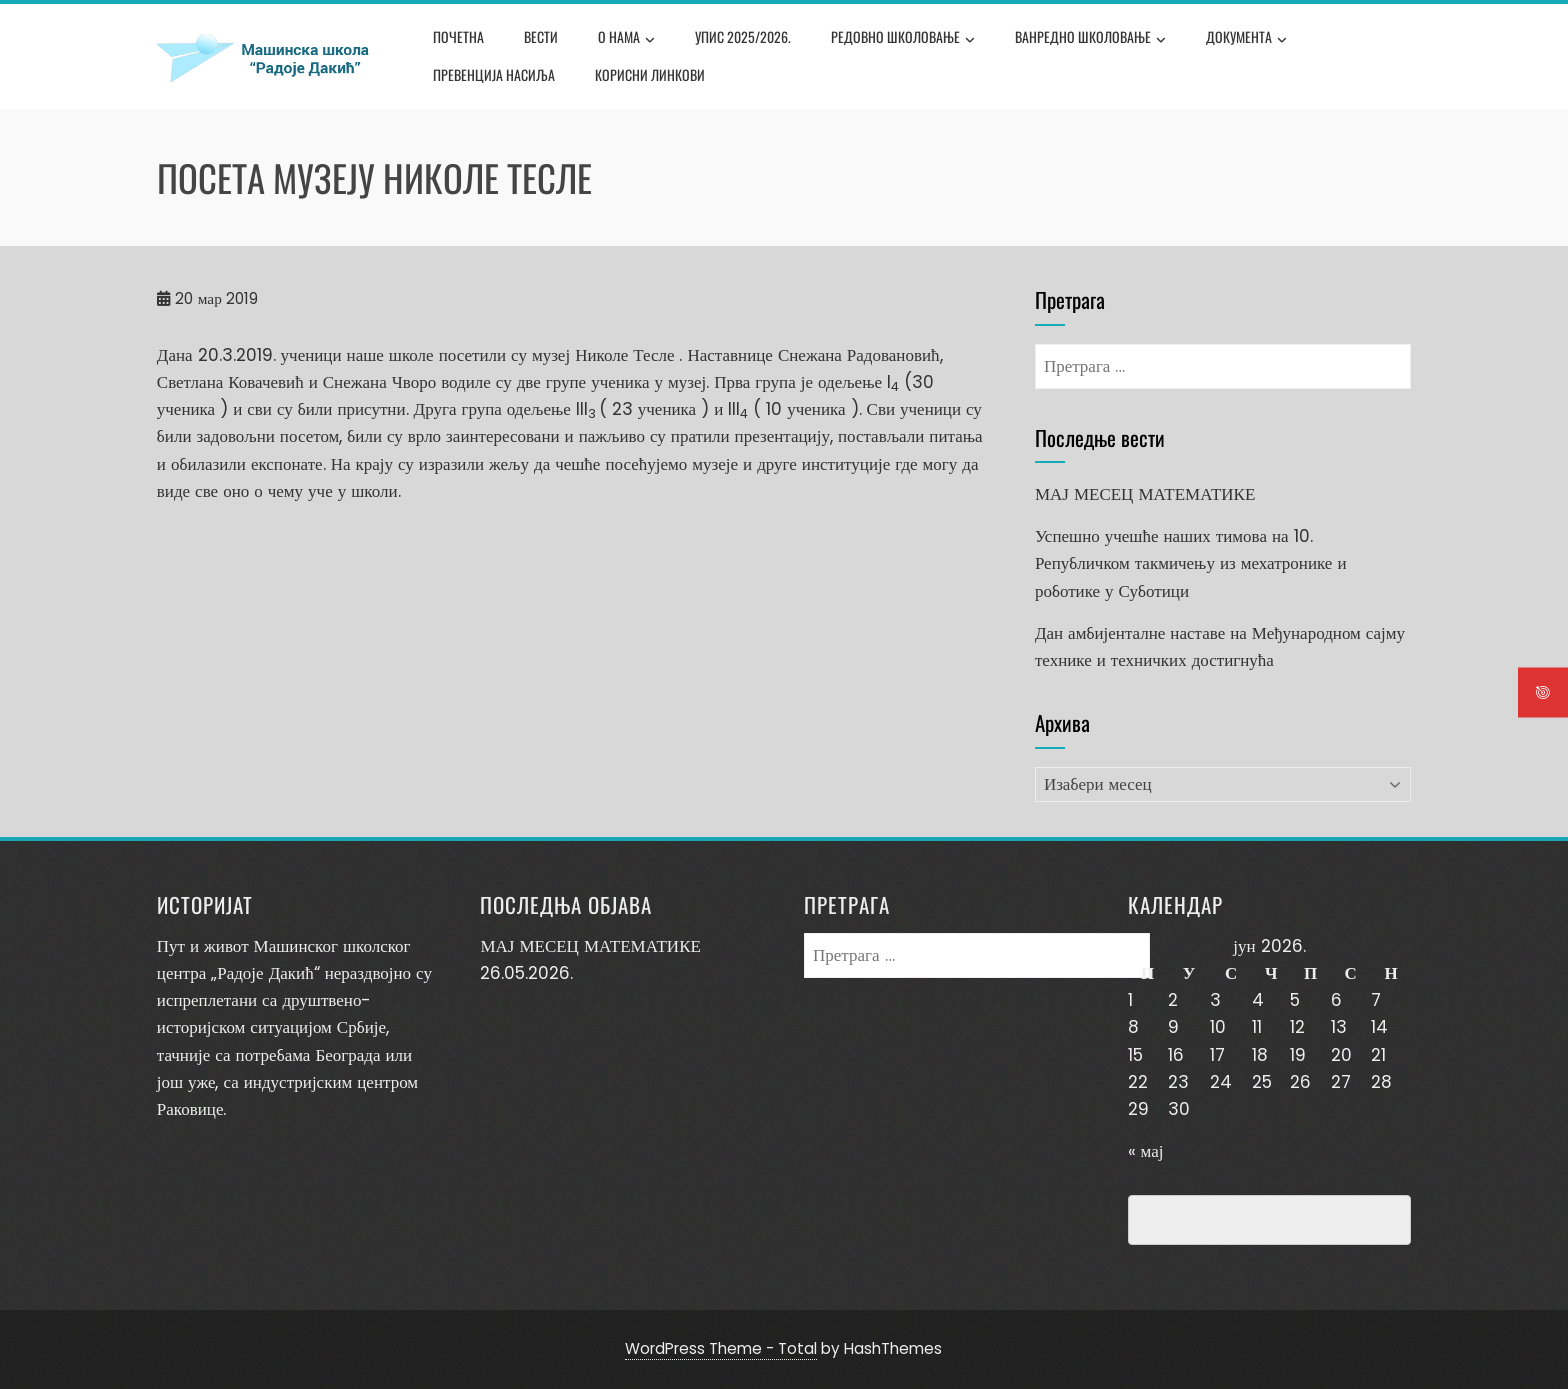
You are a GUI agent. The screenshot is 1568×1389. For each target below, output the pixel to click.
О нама (626, 39)
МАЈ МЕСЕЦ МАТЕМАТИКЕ (1145, 494)
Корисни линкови (650, 74)
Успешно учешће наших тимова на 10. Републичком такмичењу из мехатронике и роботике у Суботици (1191, 563)
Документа (1246, 39)
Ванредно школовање (1090, 39)
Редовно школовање (903, 39)
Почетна (458, 36)
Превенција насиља (494, 74)
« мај (1146, 1151)
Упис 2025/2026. (743, 36)
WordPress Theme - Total (721, 1348)
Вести (541, 36)
